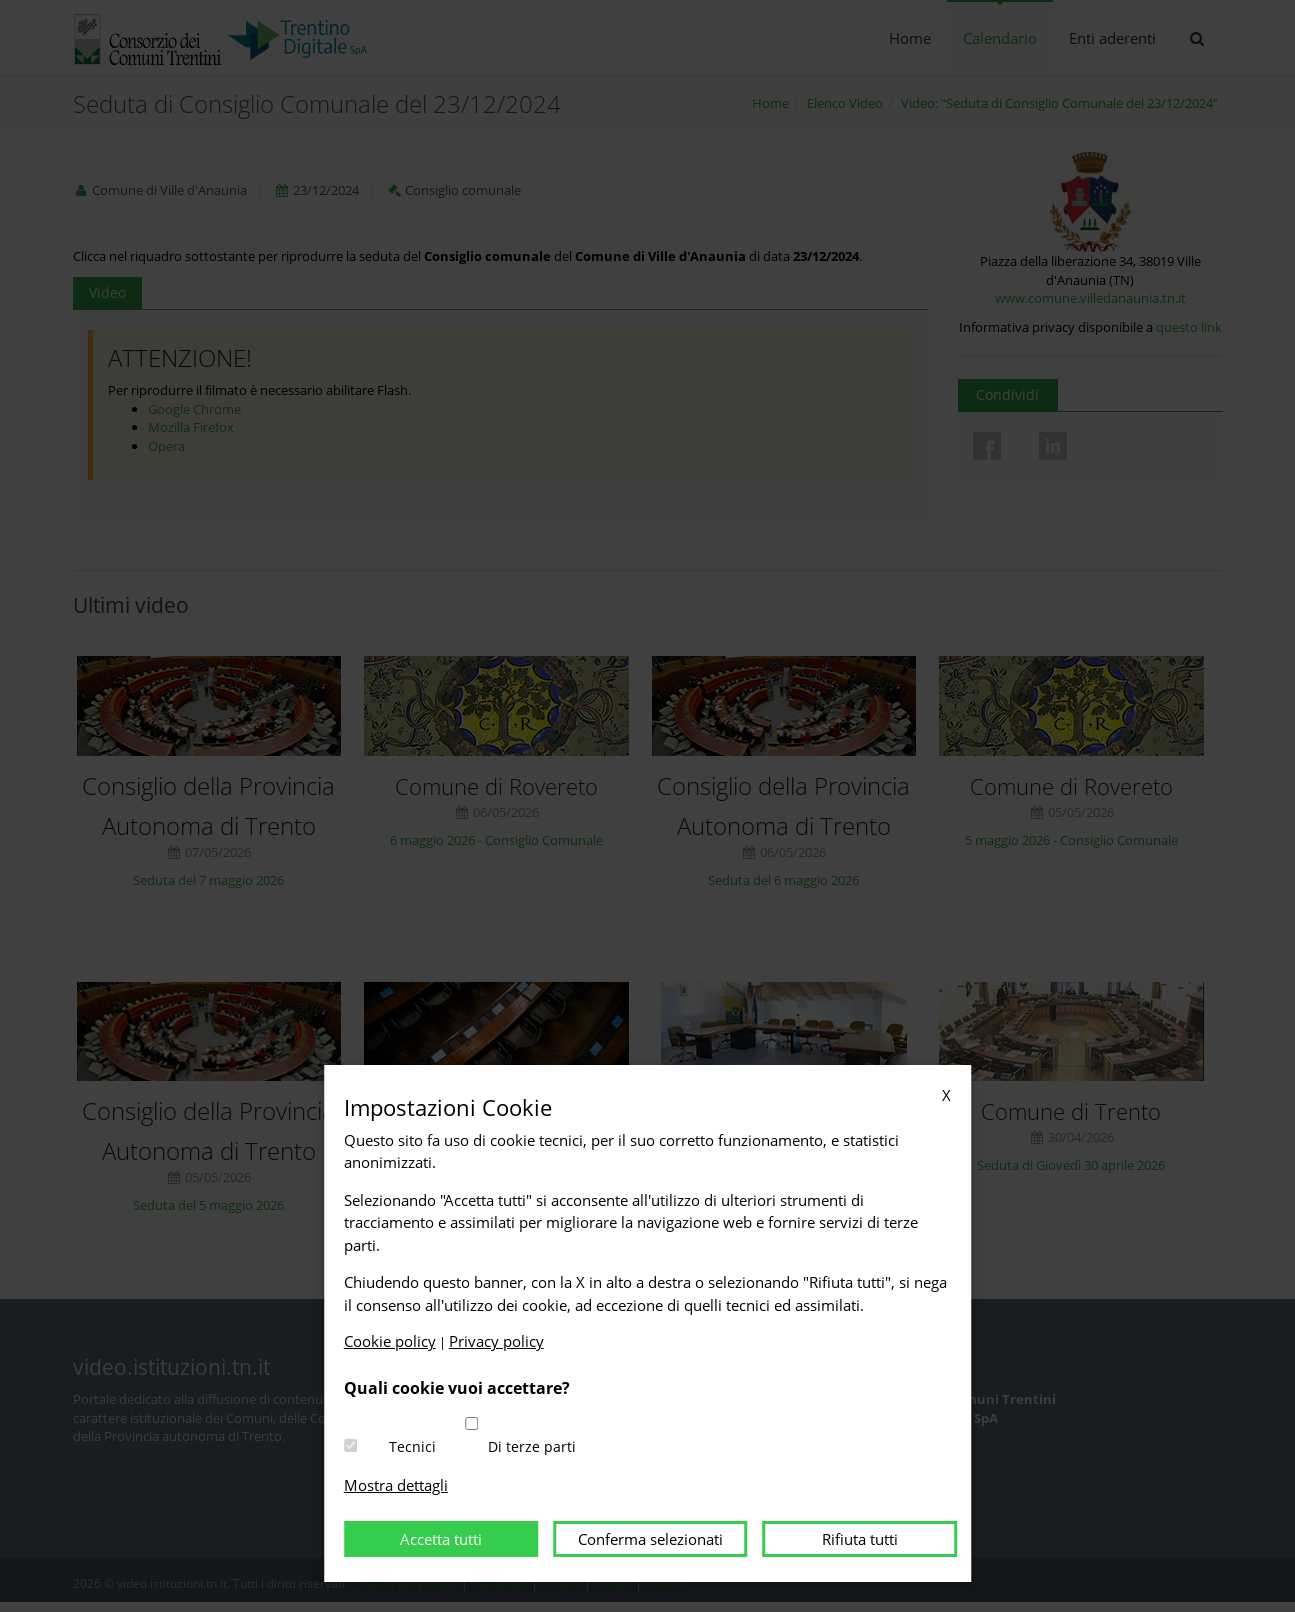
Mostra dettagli (396, 1485)
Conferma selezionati (650, 1539)
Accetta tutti (441, 1539)
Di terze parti (532, 1446)
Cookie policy (390, 1341)
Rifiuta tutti (860, 1539)
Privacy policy (496, 1341)
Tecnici (412, 1446)
